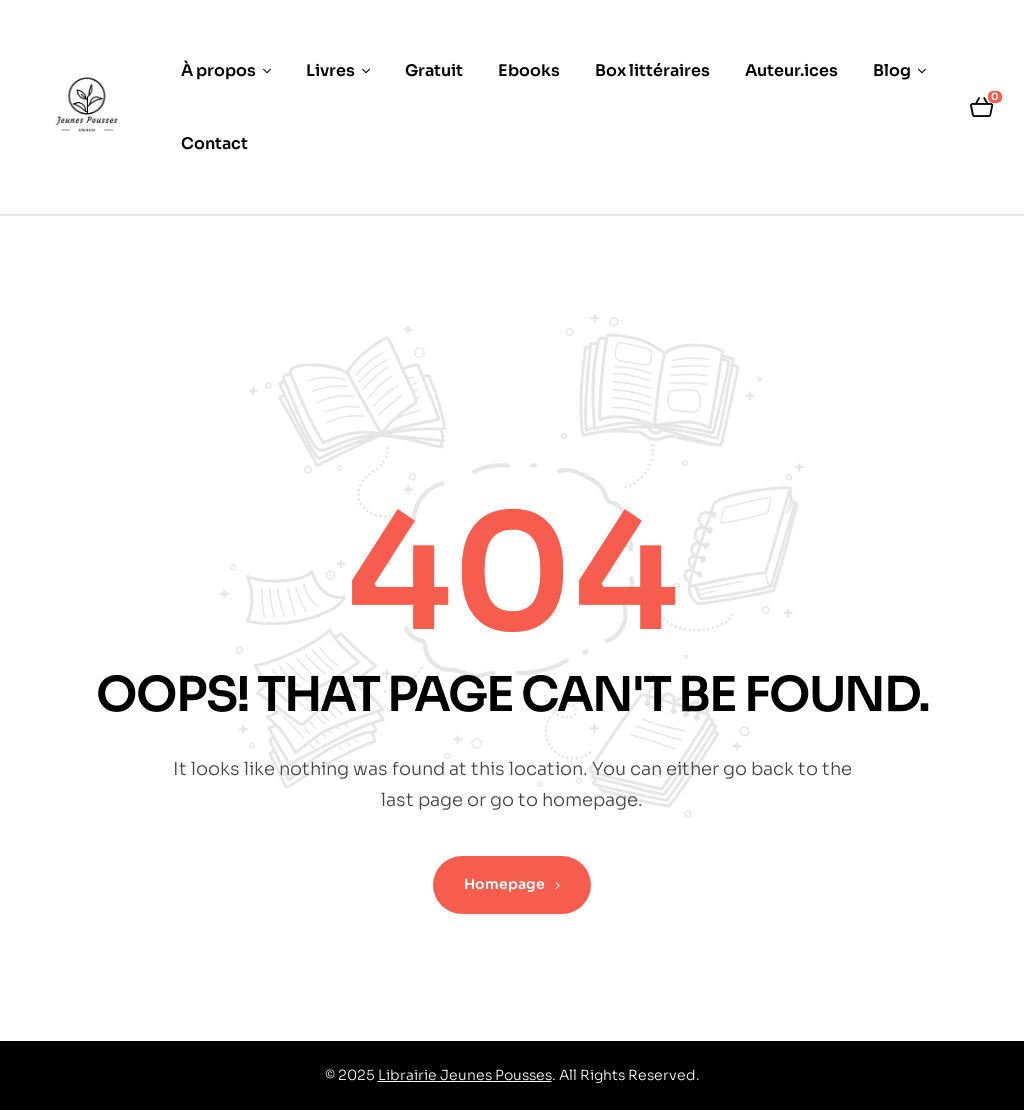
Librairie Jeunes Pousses (465, 1075)
